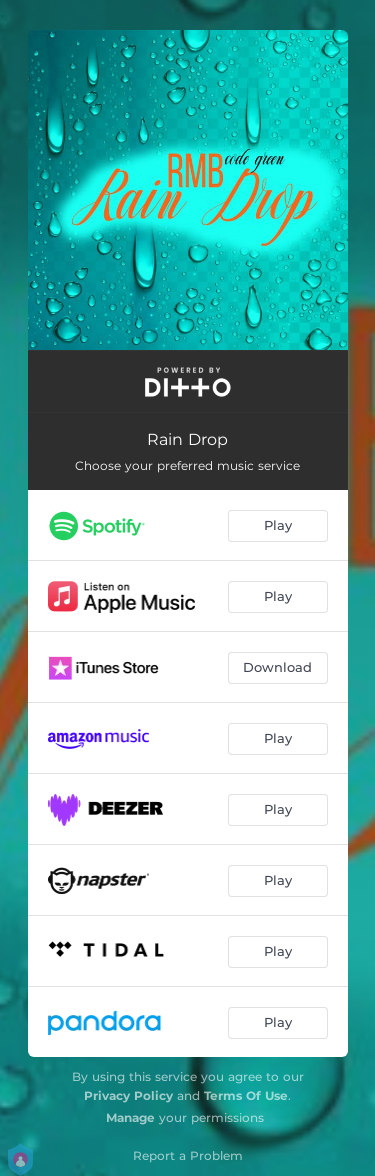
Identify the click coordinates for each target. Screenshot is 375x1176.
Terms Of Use (246, 1095)
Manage (130, 1117)
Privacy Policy (128, 1095)
